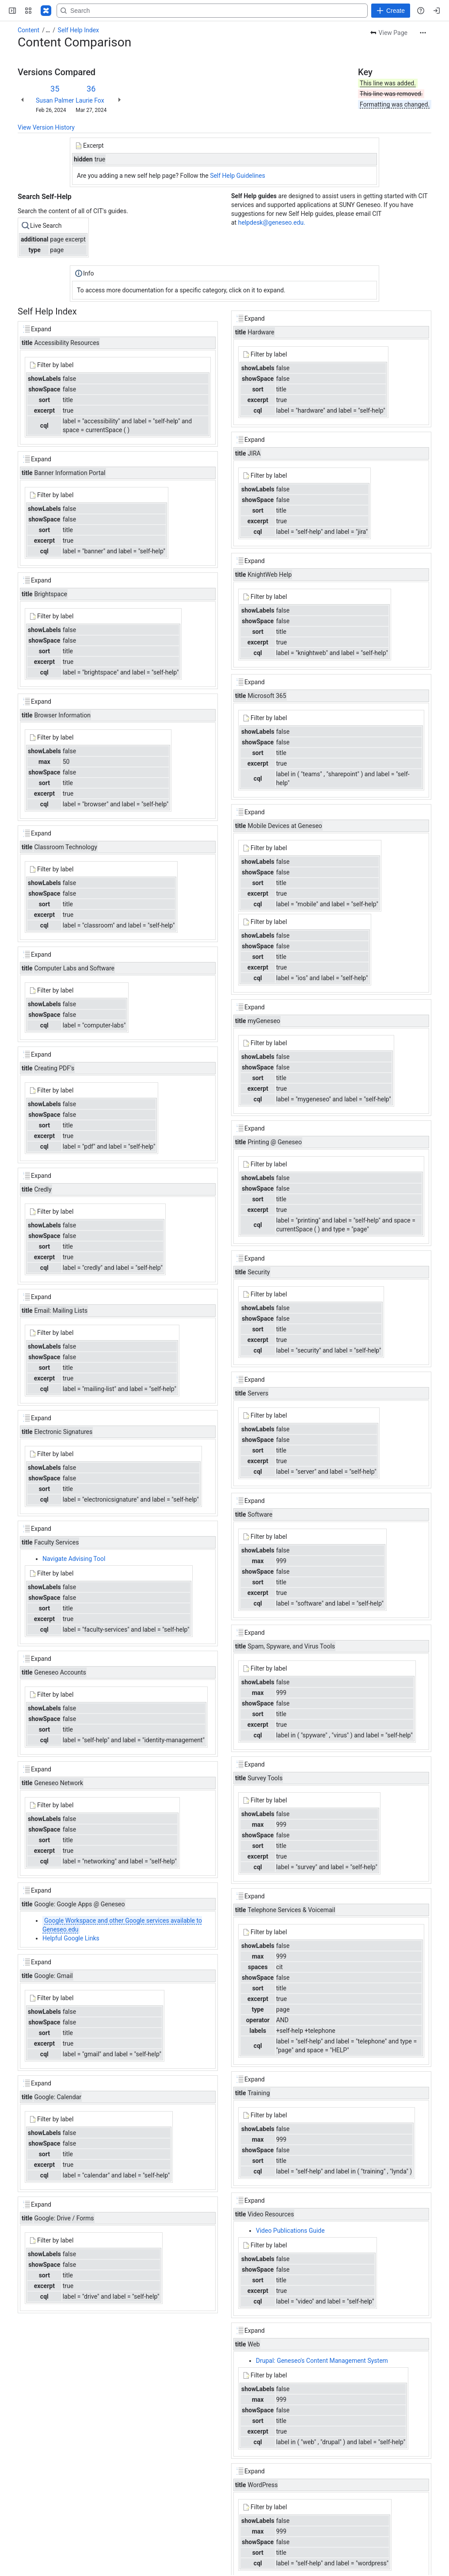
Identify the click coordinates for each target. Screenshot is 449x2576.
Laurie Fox (90, 100)
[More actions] (423, 32)
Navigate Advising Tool (73, 1558)
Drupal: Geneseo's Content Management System (322, 2360)
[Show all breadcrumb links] (48, 30)
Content (28, 30)
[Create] (390, 11)
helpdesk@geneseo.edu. (271, 222)
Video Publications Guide (290, 2230)
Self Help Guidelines (237, 175)
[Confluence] (46, 11)
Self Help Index (78, 30)
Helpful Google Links (70, 1938)
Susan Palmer (55, 100)
